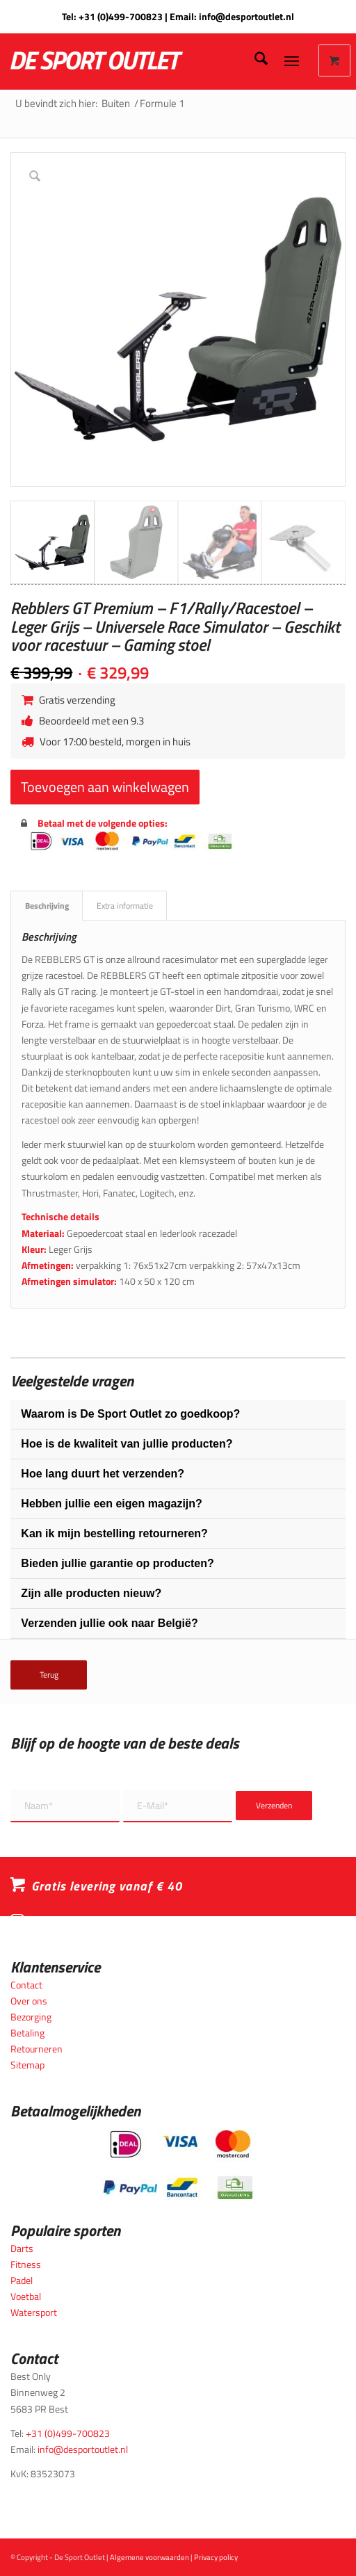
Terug (49, 1674)
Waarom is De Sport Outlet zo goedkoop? (130, 1414)
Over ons (28, 2000)
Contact (26, 1984)
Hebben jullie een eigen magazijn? (111, 1503)
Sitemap (27, 2064)
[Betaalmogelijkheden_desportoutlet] (178, 2165)
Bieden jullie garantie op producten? (117, 1563)
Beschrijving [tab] (47, 906)
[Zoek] (254, 60)
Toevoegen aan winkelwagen (105, 786)
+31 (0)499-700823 (121, 16)
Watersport (33, 2312)
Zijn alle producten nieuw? (91, 1593)
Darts (21, 2248)
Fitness (25, 2264)
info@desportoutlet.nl (246, 16)
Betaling (27, 2032)
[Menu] (291, 60)
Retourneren (36, 2048)
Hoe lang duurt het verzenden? (102, 1474)
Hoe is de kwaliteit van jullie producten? (126, 1444)
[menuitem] (254, 60)
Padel (21, 2280)
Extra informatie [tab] (125, 906)
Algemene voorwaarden (149, 2557)
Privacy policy (216, 2557)
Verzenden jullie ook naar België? (109, 1623)
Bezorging (30, 2016)
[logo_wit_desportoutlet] (133, 60)
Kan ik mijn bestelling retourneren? (114, 1533)
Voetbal (25, 2296)
